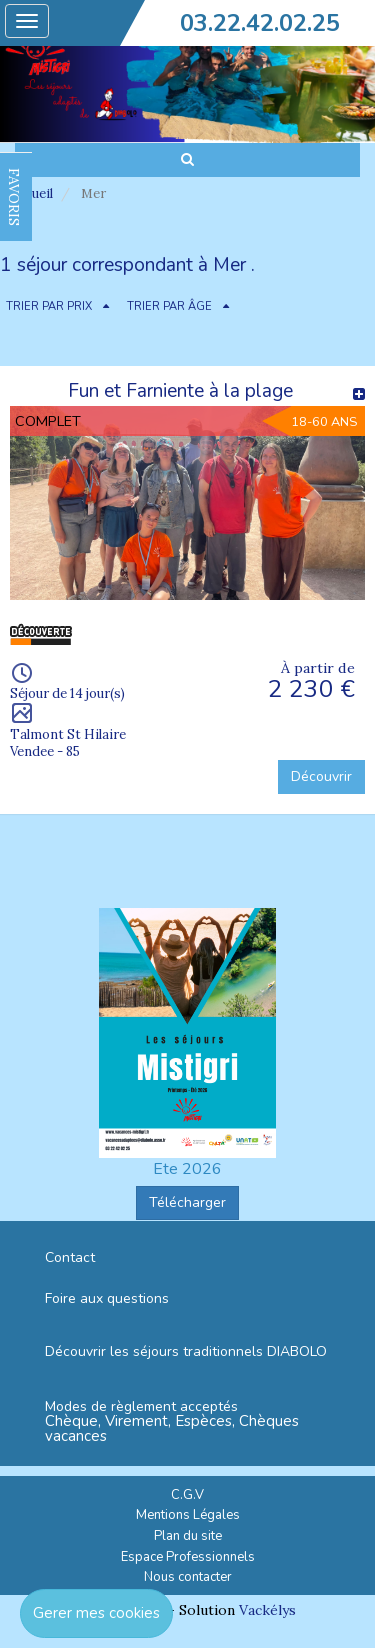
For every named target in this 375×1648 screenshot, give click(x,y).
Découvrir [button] (321, 776)
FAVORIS (14, 197)
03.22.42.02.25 (260, 23)
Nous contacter (188, 1577)
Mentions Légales (188, 1515)
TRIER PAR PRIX (49, 306)
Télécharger (187, 1202)
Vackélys (267, 1610)
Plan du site (188, 1536)
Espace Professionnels (188, 1557)
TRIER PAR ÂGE (169, 306)
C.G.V (187, 1495)
